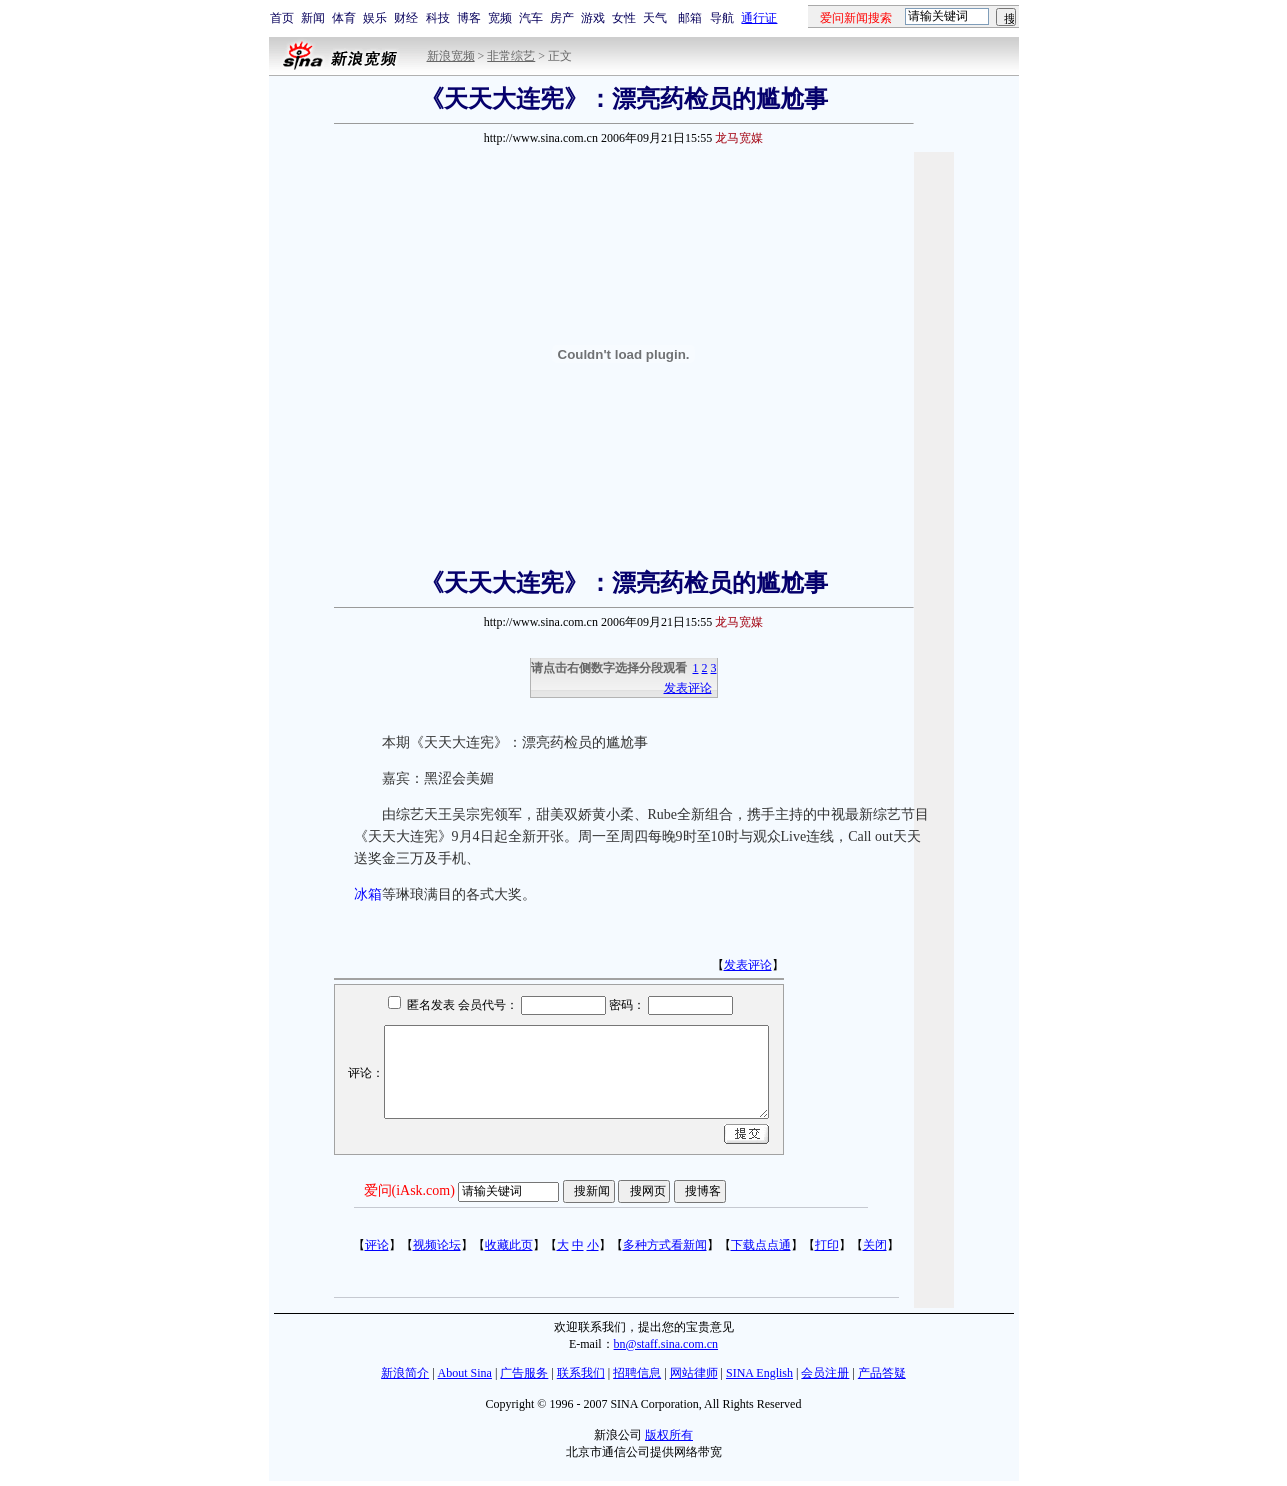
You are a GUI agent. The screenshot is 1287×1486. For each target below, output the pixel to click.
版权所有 (669, 1435)
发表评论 (688, 688)
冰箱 (368, 894)
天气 (655, 18)
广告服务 (524, 1373)
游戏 (593, 18)
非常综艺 (511, 56)
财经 (406, 18)
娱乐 (375, 18)
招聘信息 (637, 1373)
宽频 (500, 18)
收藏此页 (509, 1245)
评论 (377, 1245)
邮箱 (690, 18)
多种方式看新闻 (665, 1245)
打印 (827, 1245)
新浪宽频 (451, 56)
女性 (624, 18)
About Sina (465, 1373)
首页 (282, 18)
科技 (438, 18)
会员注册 (825, 1373)
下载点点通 (761, 1245)
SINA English (759, 1373)
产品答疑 (882, 1373)
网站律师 (694, 1373)
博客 (469, 18)
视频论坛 (437, 1245)
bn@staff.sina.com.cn (666, 1344)
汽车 (531, 18)
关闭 (875, 1245)
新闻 (313, 18)
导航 (722, 18)
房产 (562, 18)
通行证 (759, 18)
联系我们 (581, 1373)
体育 (344, 18)
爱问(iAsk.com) (409, 1190)
